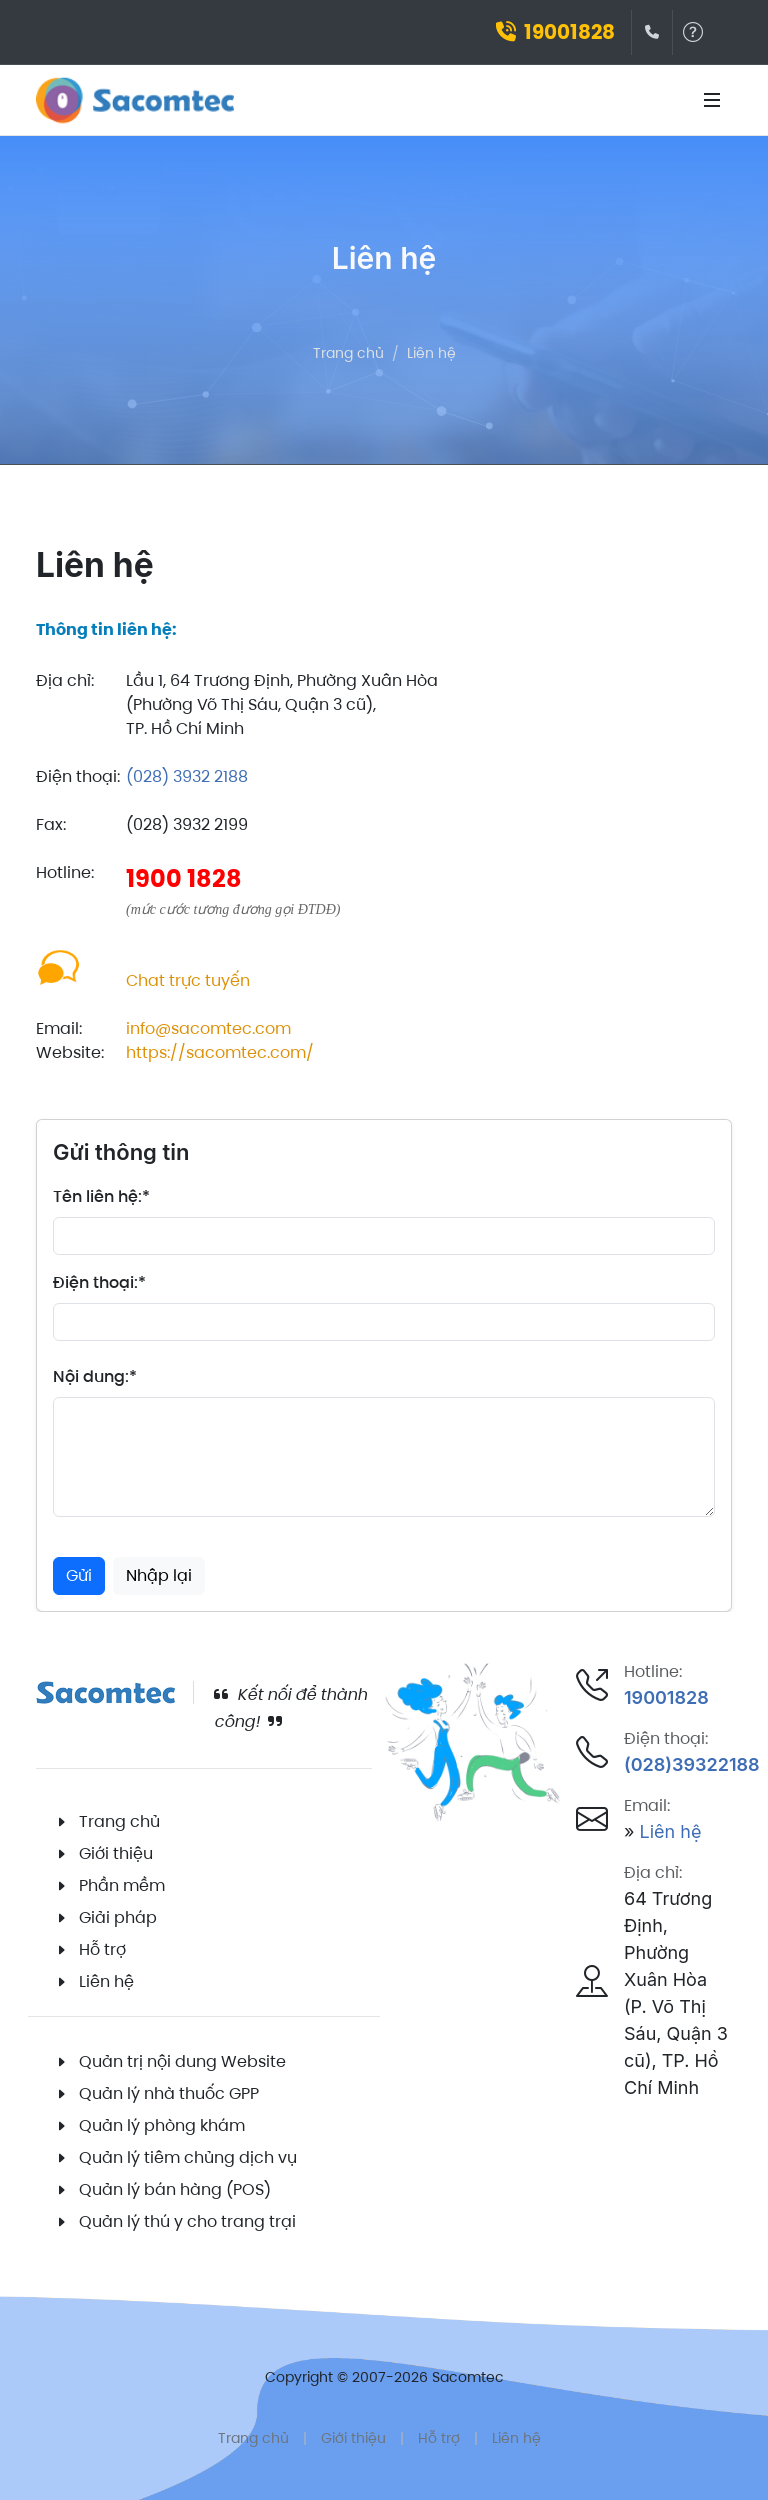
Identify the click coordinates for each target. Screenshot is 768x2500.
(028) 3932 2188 (187, 776)
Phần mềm (122, 1885)
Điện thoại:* (99, 1282)
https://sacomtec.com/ (220, 1052)
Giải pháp (118, 1917)
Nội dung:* (95, 1376)
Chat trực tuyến (188, 980)
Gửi (79, 1575)
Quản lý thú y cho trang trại (187, 2221)
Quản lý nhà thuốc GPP (169, 2093)
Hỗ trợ (102, 1949)
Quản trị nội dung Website (182, 2061)
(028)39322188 (692, 1764)
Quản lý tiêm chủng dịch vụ (188, 2157)
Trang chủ (348, 353)
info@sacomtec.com (208, 1028)
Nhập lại (159, 1575)
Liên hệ (431, 353)
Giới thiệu (116, 1853)
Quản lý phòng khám (162, 2125)
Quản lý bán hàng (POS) (175, 2189)
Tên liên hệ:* (101, 1196)
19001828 (555, 32)
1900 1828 (184, 878)
